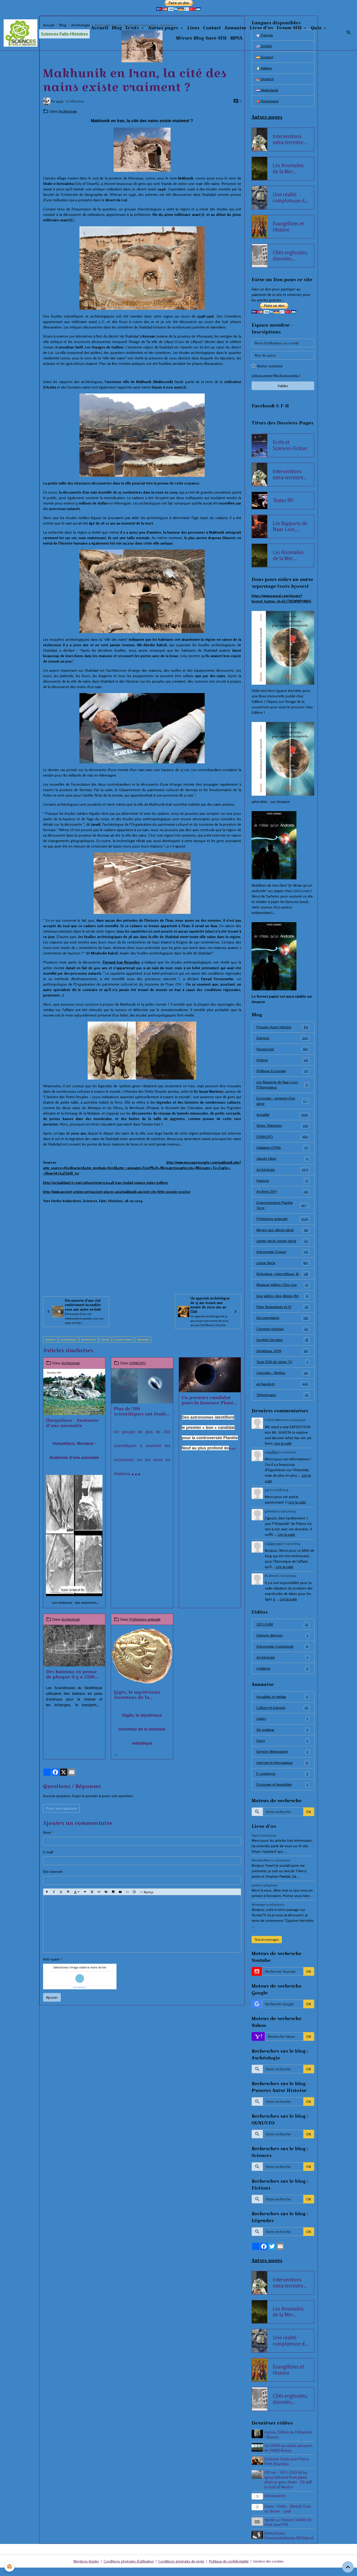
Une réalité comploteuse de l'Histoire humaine (290, 199)
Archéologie (68, 111)
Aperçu (146, 1892)
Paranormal (283, 1051)
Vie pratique (283, 1737)
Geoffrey (272, 1459)
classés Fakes (283, 1162)
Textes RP (283, 501)
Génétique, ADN (283, 1357)
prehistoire (89, 1340)
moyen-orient (123, 1340)
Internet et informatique (283, 1771)
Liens (193, 28)
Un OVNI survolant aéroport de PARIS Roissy (289, 2457)
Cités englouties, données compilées (290, 257)
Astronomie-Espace (283, 1257)
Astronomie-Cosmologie (283, 1653)
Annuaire (235, 28)
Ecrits (132, 28)
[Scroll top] (348, 2567)
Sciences (283, 1040)
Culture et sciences (283, 1715)
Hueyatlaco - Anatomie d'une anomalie (72, 1423)
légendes (143, 1340)
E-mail (48, 1852)
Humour (283, 1185)
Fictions (283, 1062)
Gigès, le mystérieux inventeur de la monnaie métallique (137, 1695)
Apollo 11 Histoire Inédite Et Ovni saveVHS (288, 2530)
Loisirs (283, 1726)
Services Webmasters (283, 1760)
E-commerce (283, 1782)
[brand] (40, 33)
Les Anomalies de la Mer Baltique (288, 170)
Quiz (317, 28)
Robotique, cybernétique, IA (283, 1279)
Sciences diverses (283, 1642)
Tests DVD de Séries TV (283, 1368)
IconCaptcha (78, 1987)
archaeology (283, 1391)
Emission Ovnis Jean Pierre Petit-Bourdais (287, 2470)
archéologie (68, 1340)
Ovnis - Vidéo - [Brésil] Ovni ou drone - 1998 (288, 2517)
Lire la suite (283, 1450)
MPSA (236, 38)
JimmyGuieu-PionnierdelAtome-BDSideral (289, 2544)
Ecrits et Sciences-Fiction (290, 446)
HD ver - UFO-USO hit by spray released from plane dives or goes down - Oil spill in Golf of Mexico (288, 2488)
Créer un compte (262, 376)
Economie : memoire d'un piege (283, 1104)
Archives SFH (283, 1196)
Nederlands (267, 91)
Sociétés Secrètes (283, 1346)
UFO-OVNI (283, 1631)
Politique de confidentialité (231, 2569)
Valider (283, 387)
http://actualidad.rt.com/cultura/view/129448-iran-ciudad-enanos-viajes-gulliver (107, 1182)
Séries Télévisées (283, 1129)
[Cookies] (10, 2566)
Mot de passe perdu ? (287, 376)
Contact (212, 28)
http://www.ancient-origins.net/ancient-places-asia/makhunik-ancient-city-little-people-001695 (120, 1191)
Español (264, 57)
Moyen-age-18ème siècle (283, 1235)
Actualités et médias (283, 1704)
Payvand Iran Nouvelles (121, 962)
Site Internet (53, 1872)
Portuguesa (268, 102)
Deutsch (265, 80)
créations (283, 1675)
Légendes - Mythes (283, 1380)
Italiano (264, 68)
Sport (283, 1748)
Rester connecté (270, 367)
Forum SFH (290, 28)
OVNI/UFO (138, 1363)
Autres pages (163, 28)
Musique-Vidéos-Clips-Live (283, 1290)
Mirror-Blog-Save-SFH (201, 38)
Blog (117, 28)
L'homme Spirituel (283, 1335)
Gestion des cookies (271, 2569)
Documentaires (283, 1324)
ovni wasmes (275, 2504)
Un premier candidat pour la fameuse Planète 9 (210, 1400)
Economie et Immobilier (283, 1793)
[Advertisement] (142, 1247)
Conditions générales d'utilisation (127, 2569)
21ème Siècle (283, 1268)
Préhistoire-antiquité (145, 1619)
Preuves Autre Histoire (283, 1029)
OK (308, 1820)
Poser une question (61, 1808)
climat (105, 1340)
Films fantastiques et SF (283, 1313)
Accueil (99, 28)
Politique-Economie (283, 1073)
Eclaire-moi (274, 1550)
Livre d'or (261, 28)
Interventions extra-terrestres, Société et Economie (289, 140)
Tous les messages (267, 1948)
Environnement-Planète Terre (283, 1210)
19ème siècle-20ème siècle (283, 1246)
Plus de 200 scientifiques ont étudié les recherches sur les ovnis (141, 1411)
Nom (47, 1832)
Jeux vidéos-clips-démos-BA (283, 1301)
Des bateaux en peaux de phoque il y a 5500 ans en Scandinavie (71, 1674)
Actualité (283, 1118)
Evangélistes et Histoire (288, 228)
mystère (50, 1340)
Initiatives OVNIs (283, 1151)
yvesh (59, 101)
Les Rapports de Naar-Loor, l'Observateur (290, 527)
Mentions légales (83, 2569)
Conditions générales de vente (181, 2569)
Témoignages (283, 1402)
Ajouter (52, 1997)
